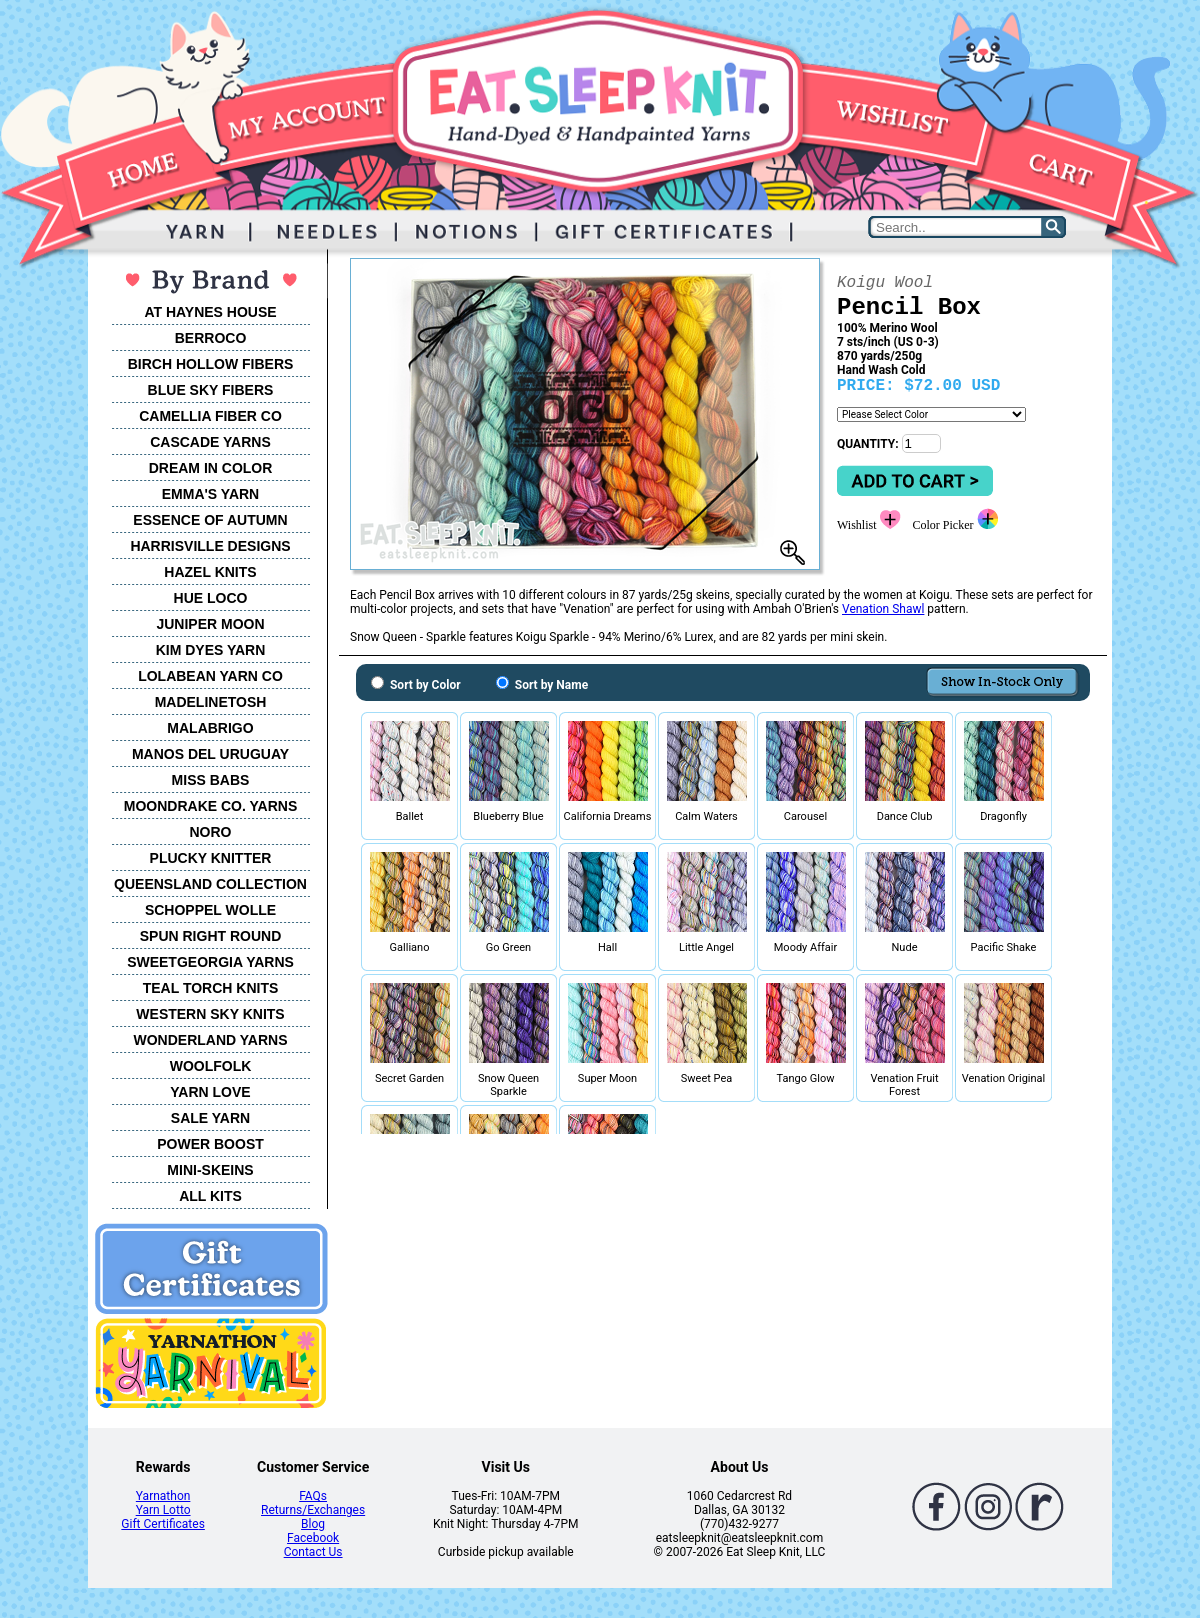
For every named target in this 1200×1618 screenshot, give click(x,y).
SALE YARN (210, 1118)
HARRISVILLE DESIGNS (210, 546)
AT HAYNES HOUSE (210, 312)
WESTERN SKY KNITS (210, 1014)
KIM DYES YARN (211, 650)
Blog (313, 1524)
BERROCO (211, 338)
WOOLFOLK (211, 1066)
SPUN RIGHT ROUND (211, 936)
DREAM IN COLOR (211, 468)
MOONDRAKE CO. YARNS (210, 806)
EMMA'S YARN (210, 494)
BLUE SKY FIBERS (211, 390)
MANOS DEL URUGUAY (210, 754)
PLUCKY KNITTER (211, 858)
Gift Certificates (162, 1524)
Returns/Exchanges (313, 1510)
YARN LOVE (210, 1092)
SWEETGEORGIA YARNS (210, 962)
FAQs (313, 1496)
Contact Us (313, 1552)
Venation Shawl (883, 609)
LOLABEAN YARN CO (210, 676)
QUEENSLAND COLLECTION (210, 884)
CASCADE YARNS (210, 442)
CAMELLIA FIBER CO (210, 416)
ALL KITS (210, 1196)
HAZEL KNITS (210, 572)
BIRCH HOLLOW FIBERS (211, 364)
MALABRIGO (210, 728)
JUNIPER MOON (210, 624)
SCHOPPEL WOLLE (210, 910)
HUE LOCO (211, 598)
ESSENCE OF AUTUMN (210, 520)
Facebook (313, 1538)
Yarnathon (163, 1496)
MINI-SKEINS (210, 1170)
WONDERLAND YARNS (210, 1040)
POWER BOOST (210, 1144)
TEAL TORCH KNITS (211, 988)
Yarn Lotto (163, 1510)
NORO (211, 832)
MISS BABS (211, 780)
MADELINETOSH (211, 702)
